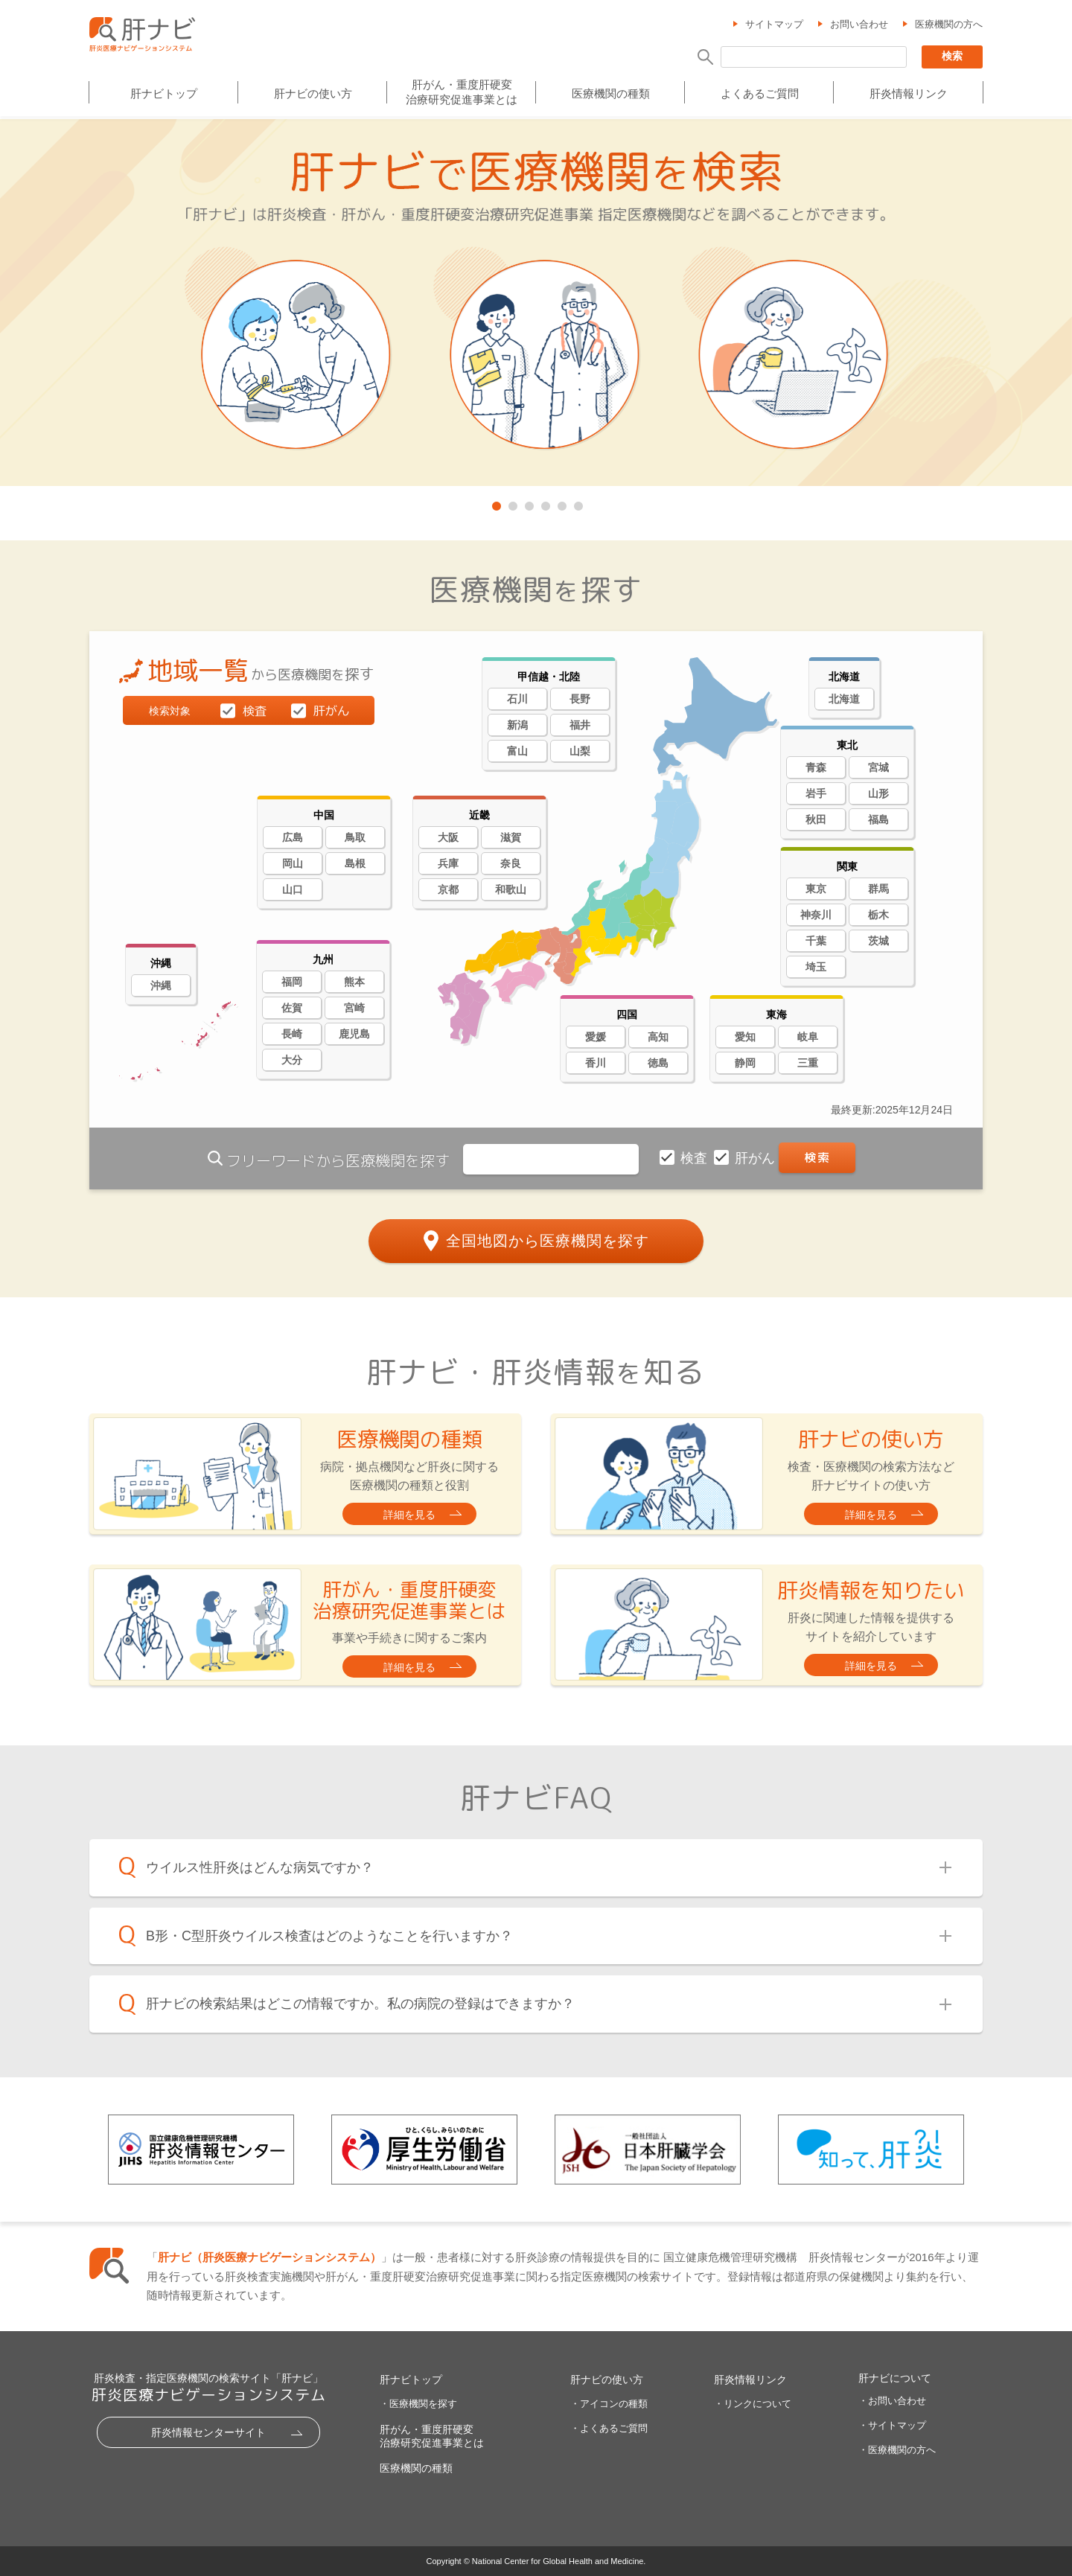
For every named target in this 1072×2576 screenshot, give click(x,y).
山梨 (580, 751)
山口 (292, 889)
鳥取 (355, 837)
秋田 (815, 819)
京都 (448, 889)
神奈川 (816, 915)
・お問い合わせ (892, 2400)
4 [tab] (544, 503)
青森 (815, 767)
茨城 (878, 941)
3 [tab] (528, 503)
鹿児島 (354, 1034)
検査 (695, 1158)
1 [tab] (495, 503)
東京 (815, 889)
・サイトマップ (892, 2425)
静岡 (745, 1063)
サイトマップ (774, 25)
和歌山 (510, 889)
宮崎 (354, 1008)
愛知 (745, 1037)
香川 (595, 1063)
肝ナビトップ (163, 94)
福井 (580, 725)
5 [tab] (560, 503)
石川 (517, 699)
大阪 (448, 837)
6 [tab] (577, 503)
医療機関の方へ (949, 25)
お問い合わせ (859, 25)
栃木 (878, 915)
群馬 (878, 889)
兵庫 (448, 863)
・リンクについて (752, 2403)
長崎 (291, 1034)
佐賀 (291, 1008)
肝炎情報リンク (909, 94)
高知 (658, 1037)
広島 (292, 837)
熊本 (354, 982)
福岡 (291, 982)
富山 (517, 751)
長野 (580, 699)
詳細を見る (409, 1515)
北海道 (844, 699)
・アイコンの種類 (609, 2403)
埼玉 (815, 967)
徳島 (658, 1063)
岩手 (815, 793)
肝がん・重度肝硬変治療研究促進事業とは (461, 92)
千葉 (815, 941)
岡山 (292, 863)
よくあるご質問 (760, 94)
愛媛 (595, 1037)
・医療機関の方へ (897, 2449)
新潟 (517, 725)
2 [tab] (511, 503)
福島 (878, 819)
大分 (291, 1060)
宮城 (878, 767)
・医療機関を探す (418, 2403)
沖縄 (160, 985)
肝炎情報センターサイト (208, 2432)
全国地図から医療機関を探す (547, 1240)
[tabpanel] (536, 303)
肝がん (757, 1158)
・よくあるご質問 (609, 2428)
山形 (878, 793)
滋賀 (510, 837)
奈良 (510, 863)
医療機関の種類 (611, 94)
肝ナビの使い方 (313, 94)
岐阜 (807, 1037)
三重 (807, 1063)
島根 (355, 863)
